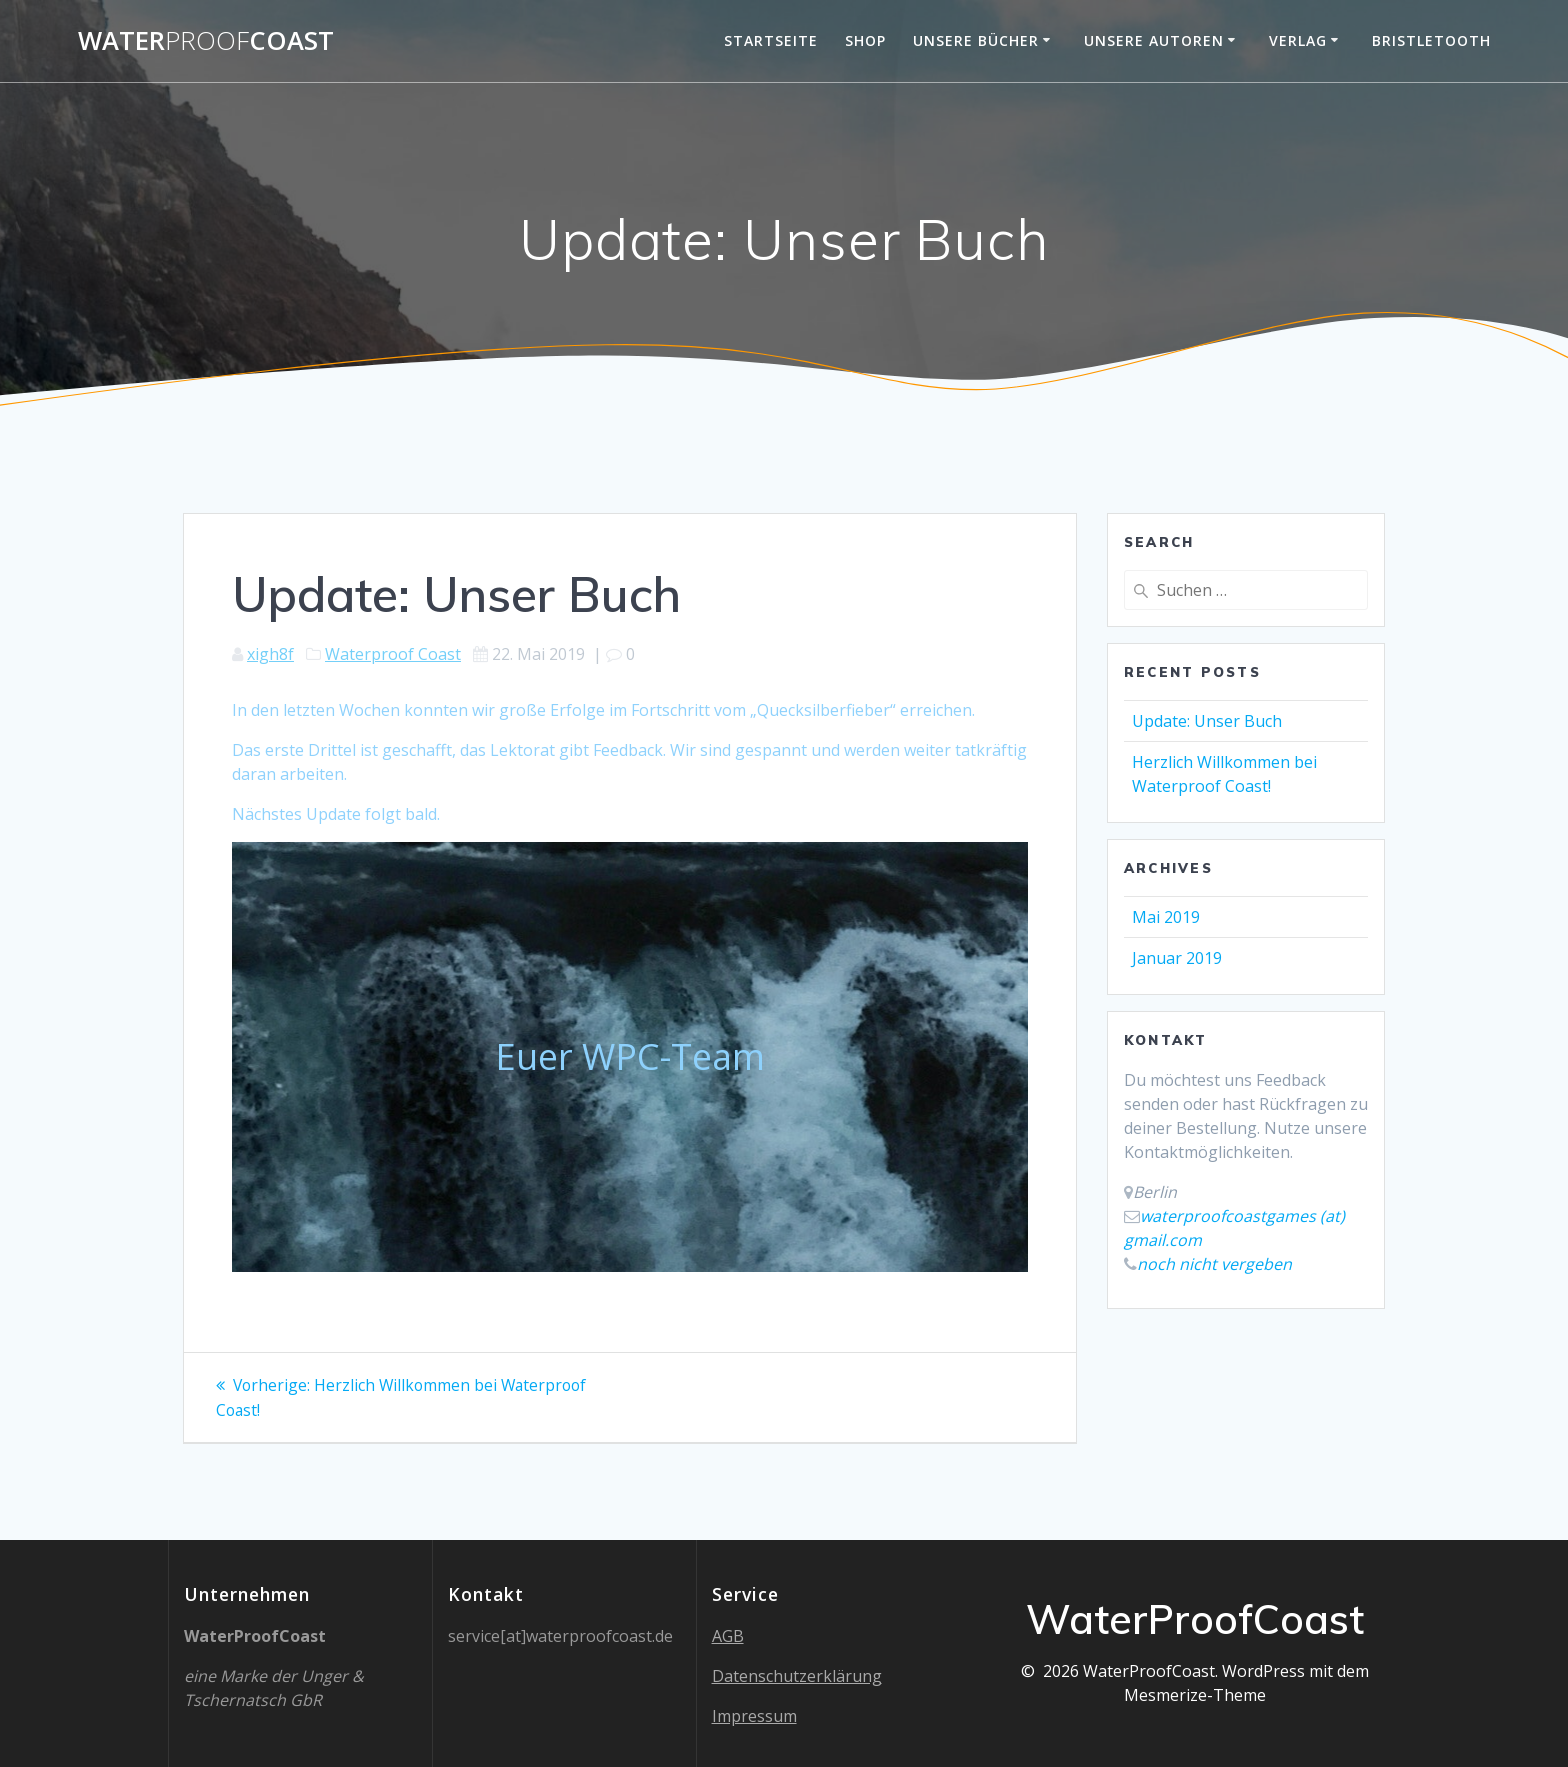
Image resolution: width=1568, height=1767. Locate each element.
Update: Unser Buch (1207, 721)
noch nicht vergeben (1214, 1264)
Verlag (1298, 40)
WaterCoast (206, 41)
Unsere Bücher (976, 40)
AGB (728, 1636)
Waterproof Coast (393, 654)
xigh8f (270, 654)
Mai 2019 (1166, 917)
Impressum (754, 1716)
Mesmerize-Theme (1195, 1695)
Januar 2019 (1177, 958)
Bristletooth (1431, 40)
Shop (865, 40)
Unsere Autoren (1154, 40)
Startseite (771, 40)
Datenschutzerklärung (797, 1676)
